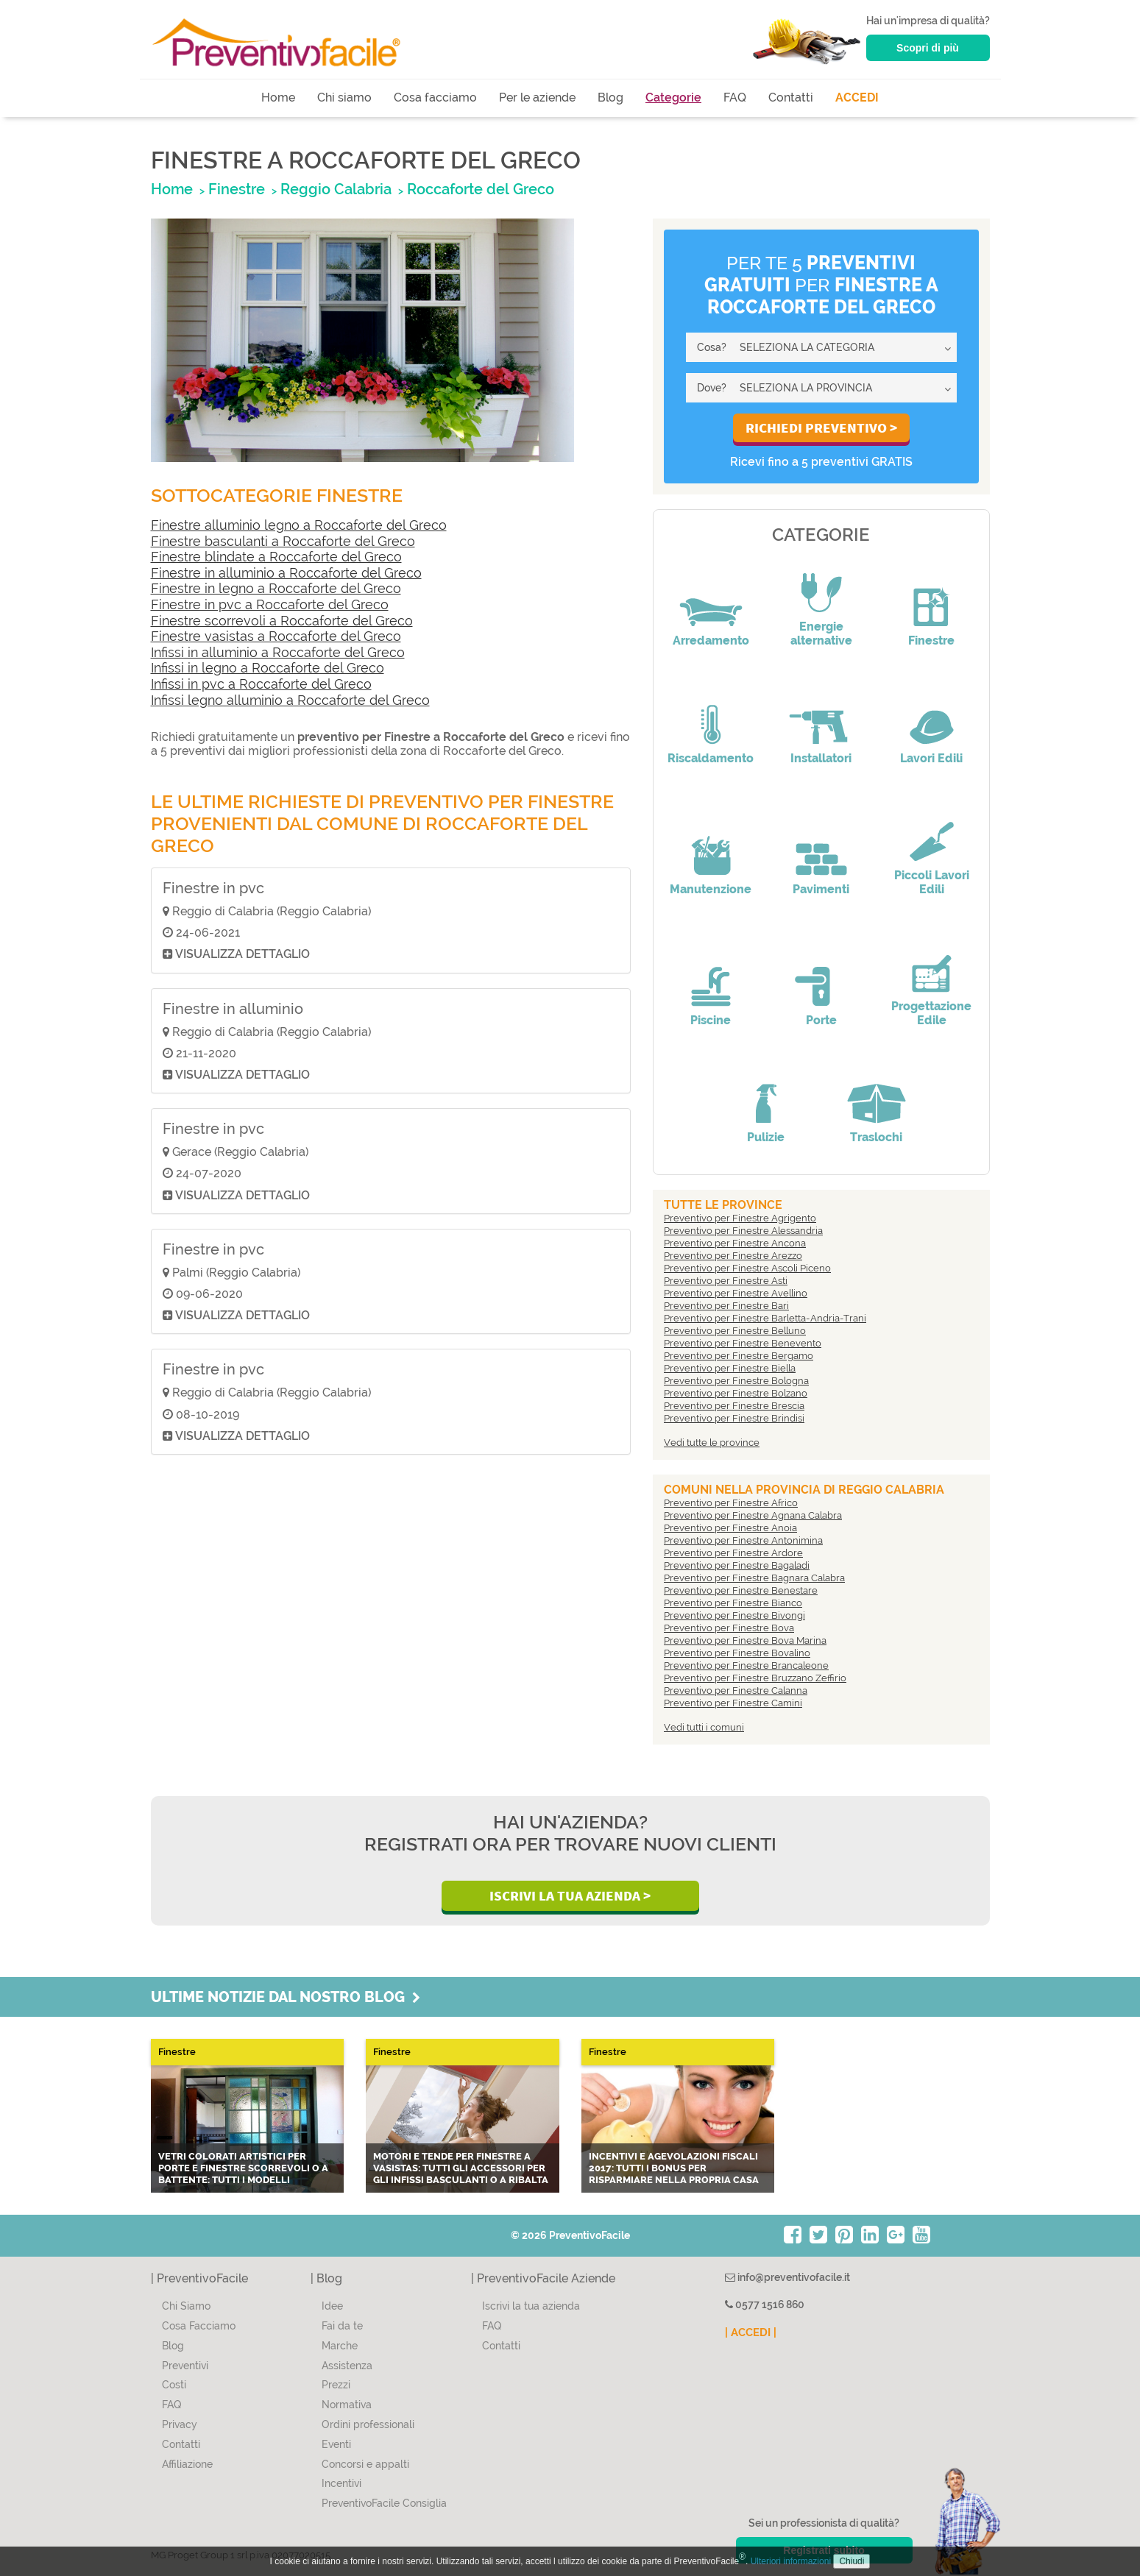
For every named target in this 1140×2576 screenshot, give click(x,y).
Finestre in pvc (213, 888)
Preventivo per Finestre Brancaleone (746, 1665)
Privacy (179, 2424)
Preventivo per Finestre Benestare (741, 1590)
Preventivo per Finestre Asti (725, 1280)
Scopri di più (927, 48)
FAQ (734, 97)
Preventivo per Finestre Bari (726, 1305)
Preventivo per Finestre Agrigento (740, 1218)
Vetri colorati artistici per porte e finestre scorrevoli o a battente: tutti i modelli (243, 2168)
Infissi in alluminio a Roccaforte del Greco (278, 652)
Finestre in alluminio (233, 1009)
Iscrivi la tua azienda (531, 2306)
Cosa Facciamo (199, 2326)
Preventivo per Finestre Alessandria (743, 1230)
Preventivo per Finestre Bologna (736, 1380)
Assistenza (347, 2365)
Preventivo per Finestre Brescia (734, 1405)
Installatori (821, 758)
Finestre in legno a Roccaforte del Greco (276, 588)
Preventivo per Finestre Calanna (735, 1690)
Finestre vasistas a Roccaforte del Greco (276, 636)
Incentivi (341, 2483)
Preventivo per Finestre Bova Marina (745, 1640)
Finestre (931, 640)
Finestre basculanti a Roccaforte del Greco (283, 541)
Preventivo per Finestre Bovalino (737, 1652)
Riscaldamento (711, 758)
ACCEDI (857, 97)
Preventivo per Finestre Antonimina (743, 1540)
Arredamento (711, 640)
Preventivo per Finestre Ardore (733, 1552)
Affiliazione (187, 2464)
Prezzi (336, 2385)
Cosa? (711, 347)
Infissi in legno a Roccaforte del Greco (267, 667)
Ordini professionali (368, 2424)
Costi (174, 2385)
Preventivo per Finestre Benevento (742, 1343)
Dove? (711, 388)
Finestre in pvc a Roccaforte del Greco (270, 604)
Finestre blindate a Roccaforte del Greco (276, 556)
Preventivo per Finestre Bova (729, 1627)
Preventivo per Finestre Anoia (730, 1527)
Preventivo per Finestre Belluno (735, 1330)
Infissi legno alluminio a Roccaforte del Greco (290, 700)
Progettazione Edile (931, 1013)
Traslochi (876, 1137)
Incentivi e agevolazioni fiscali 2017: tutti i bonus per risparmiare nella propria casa (674, 2168)
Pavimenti (821, 889)
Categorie (673, 97)
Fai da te (342, 2326)
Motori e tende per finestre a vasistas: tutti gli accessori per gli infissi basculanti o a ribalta (460, 2168)
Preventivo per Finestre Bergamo (738, 1355)
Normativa (347, 2404)
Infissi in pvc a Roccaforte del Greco (261, 684)
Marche (340, 2346)
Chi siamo (344, 97)
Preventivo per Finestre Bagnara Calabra (754, 1577)
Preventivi (185, 2365)
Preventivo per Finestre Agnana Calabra (753, 1515)
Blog (610, 97)
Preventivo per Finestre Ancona (735, 1243)
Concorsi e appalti (365, 2464)
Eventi (336, 2444)
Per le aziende (537, 97)
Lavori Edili (931, 758)
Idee (332, 2306)
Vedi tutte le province (712, 1442)
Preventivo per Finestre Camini (733, 1703)
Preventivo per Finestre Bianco (733, 1602)
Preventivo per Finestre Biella (730, 1368)
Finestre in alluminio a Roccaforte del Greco (286, 573)
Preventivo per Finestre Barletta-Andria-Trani (765, 1318)
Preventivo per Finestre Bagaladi (737, 1565)
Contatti (790, 97)
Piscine (710, 1020)
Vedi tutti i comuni (704, 1727)
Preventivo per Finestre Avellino (735, 1293)
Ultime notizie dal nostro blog (285, 1997)
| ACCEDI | (750, 2332)
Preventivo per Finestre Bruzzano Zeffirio (755, 1677)
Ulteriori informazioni (791, 2561)
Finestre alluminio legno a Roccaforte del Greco (299, 525)
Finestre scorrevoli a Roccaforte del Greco (282, 620)
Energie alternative (821, 633)
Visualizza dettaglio (236, 954)
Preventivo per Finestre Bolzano (735, 1393)
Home (278, 97)
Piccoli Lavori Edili (931, 882)
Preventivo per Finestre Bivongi (734, 1615)
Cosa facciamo (435, 97)
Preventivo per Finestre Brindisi (734, 1418)
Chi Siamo (186, 2306)
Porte (821, 1020)
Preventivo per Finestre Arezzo (733, 1255)
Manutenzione (710, 889)
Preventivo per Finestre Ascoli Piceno (747, 1268)
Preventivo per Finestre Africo (731, 1502)
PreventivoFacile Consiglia (384, 2503)
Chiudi (851, 2561)
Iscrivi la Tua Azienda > (570, 1895)
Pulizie (766, 1137)
